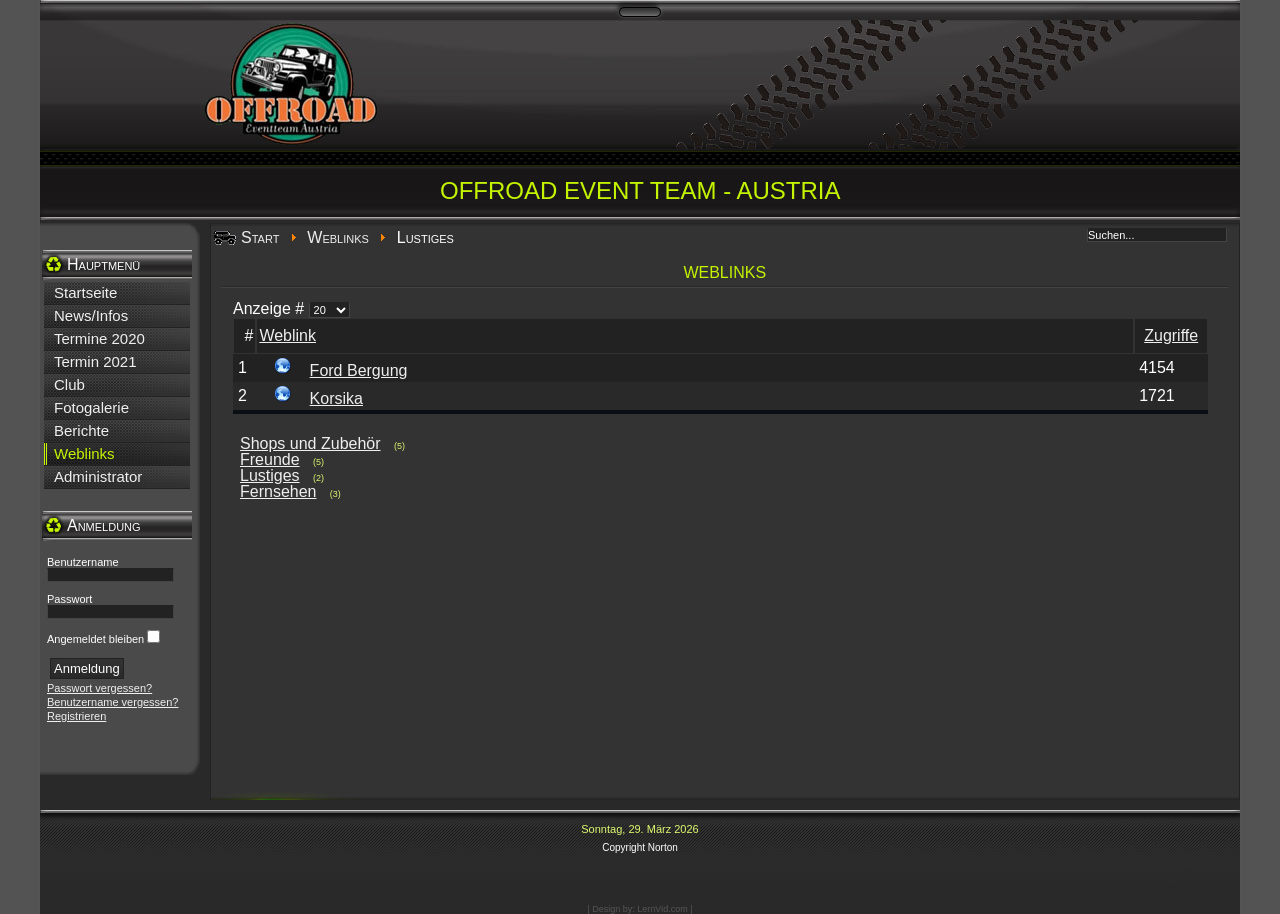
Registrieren (76, 716)
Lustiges (270, 475)
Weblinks (338, 237)
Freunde (270, 459)
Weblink (287, 335)
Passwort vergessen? (99, 688)
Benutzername (83, 562)
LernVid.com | (664, 909)
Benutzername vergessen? (112, 702)
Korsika (336, 398)
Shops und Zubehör (310, 443)
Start (260, 237)
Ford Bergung (359, 370)
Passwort (69, 599)
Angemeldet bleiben (95, 639)
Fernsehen (278, 491)
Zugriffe (1171, 335)
